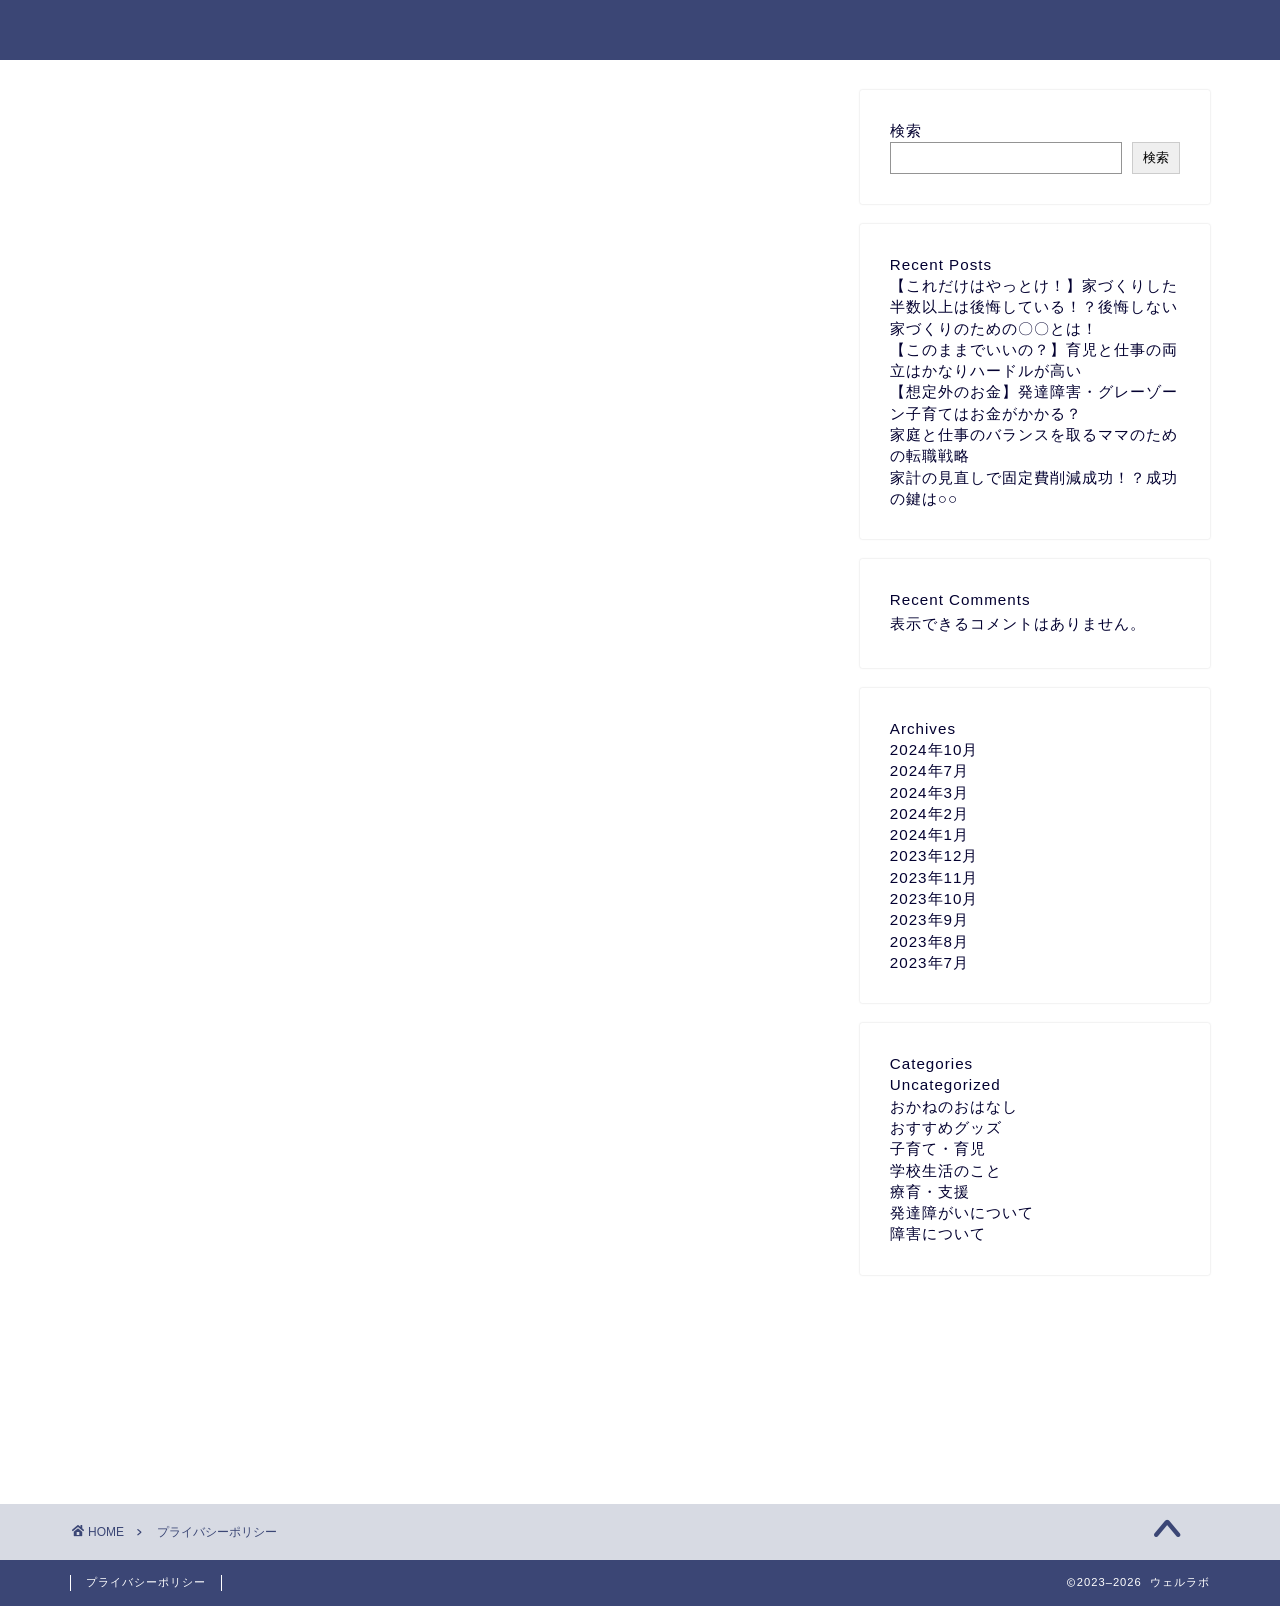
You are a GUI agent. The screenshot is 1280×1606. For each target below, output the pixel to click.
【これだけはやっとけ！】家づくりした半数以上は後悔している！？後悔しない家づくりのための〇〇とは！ (1034, 307)
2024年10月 (934, 749)
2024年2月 (929, 813)
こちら (444, 503)
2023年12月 (934, 855)
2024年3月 (929, 792)
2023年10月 (934, 898)
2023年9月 (929, 919)
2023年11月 (934, 877)
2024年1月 (929, 834)
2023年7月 (929, 962)
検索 (906, 130)
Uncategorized (945, 1084)
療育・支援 (930, 1191)
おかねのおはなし (954, 1106)
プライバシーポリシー (146, 1582)
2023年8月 (929, 941)
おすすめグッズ (946, 1127)
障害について (938, 1233)
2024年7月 (929, 770)
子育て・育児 (938, 1148)
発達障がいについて (962, 1212)
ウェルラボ (125, 29)
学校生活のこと (946, 1170)
